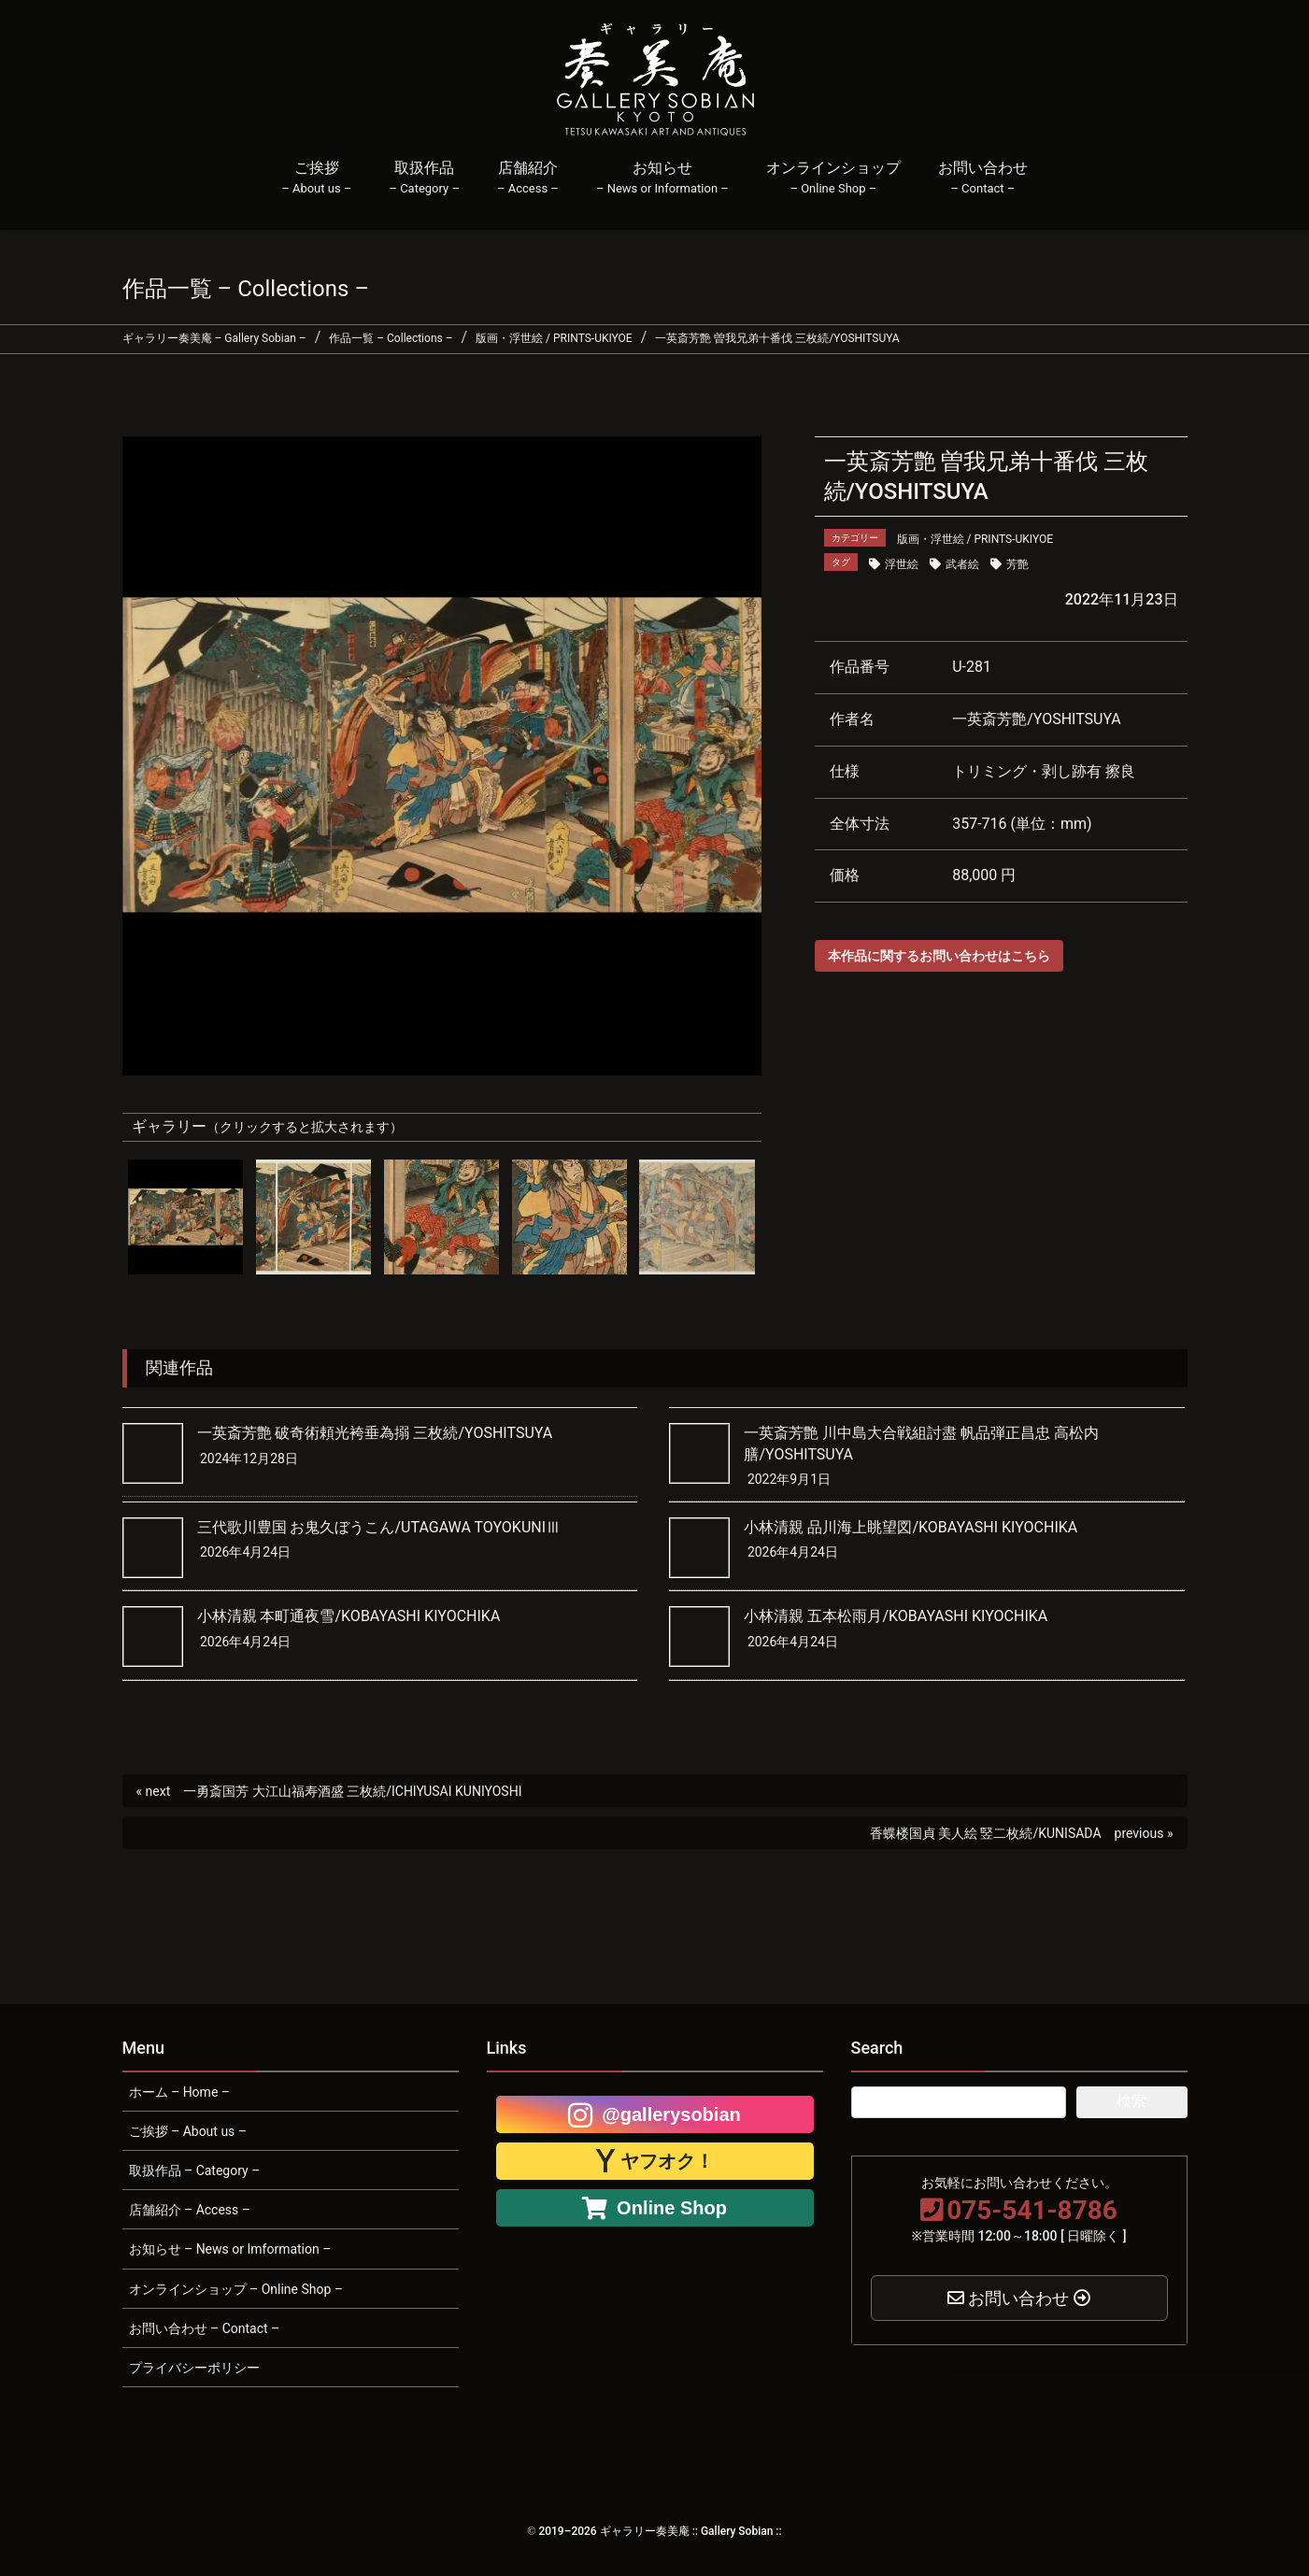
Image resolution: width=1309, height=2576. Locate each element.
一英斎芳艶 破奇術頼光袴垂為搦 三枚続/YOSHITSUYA (375, 1433)
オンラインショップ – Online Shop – (236, 2289)
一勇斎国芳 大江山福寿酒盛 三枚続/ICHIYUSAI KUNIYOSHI (352, 1791)
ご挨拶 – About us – (188, 2131)
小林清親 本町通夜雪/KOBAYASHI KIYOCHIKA (349, 1616)
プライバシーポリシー (194, 2367)
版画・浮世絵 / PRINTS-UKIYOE (975, 539)
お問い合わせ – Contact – (204, 2328)
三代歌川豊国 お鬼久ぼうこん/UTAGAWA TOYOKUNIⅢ (379, 1527)
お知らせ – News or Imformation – (230, 2249)
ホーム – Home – (179, 2092)
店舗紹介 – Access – (189, 2209)
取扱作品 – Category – (195, 2170)
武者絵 (962, 564)
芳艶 (1017, 564)
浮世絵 (901, 564)
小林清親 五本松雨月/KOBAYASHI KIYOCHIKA (895, 1616)
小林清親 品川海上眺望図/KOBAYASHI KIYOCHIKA (910, 1527)
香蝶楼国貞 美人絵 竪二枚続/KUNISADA (986, 1833)
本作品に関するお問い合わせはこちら (939, 955)
